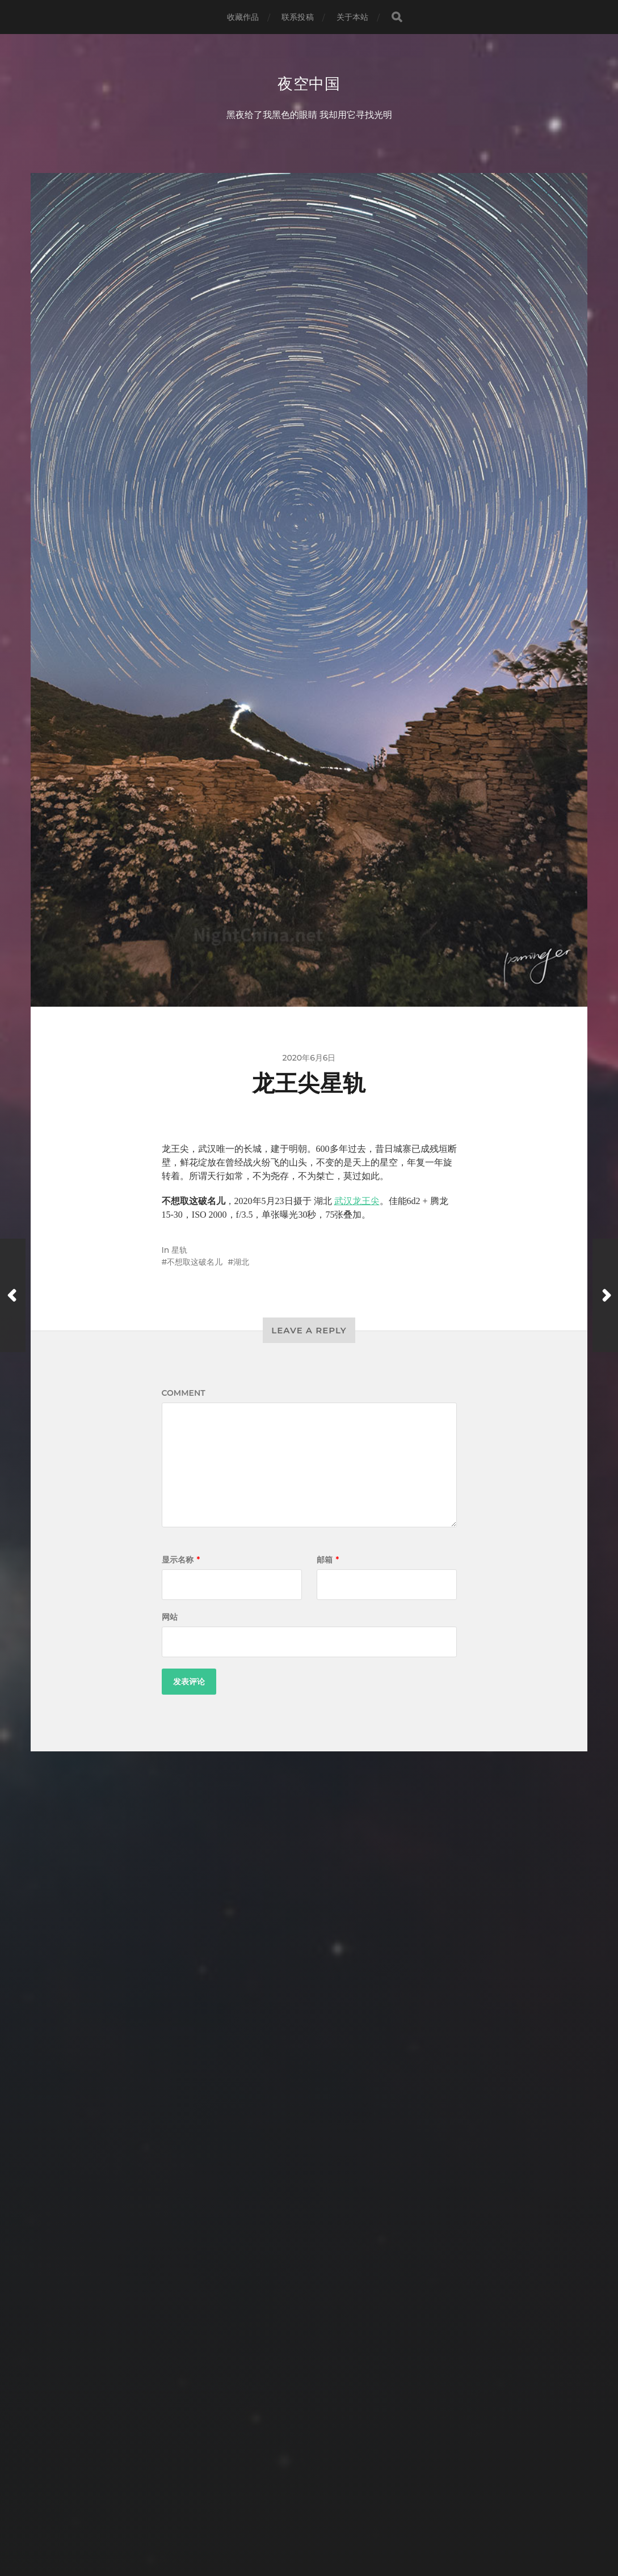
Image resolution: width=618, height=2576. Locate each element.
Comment (183, 1394)
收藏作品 (243, 17)
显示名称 (181, 1561)
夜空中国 (309, 84)
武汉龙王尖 (357, 1202)
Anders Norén (329, 2526)
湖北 (241, 1263)
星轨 (179, 1251)
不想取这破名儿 (194, 1263)
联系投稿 (297, 17)
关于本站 (353, 17)
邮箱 (328, 1561)
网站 (170, 1618)
